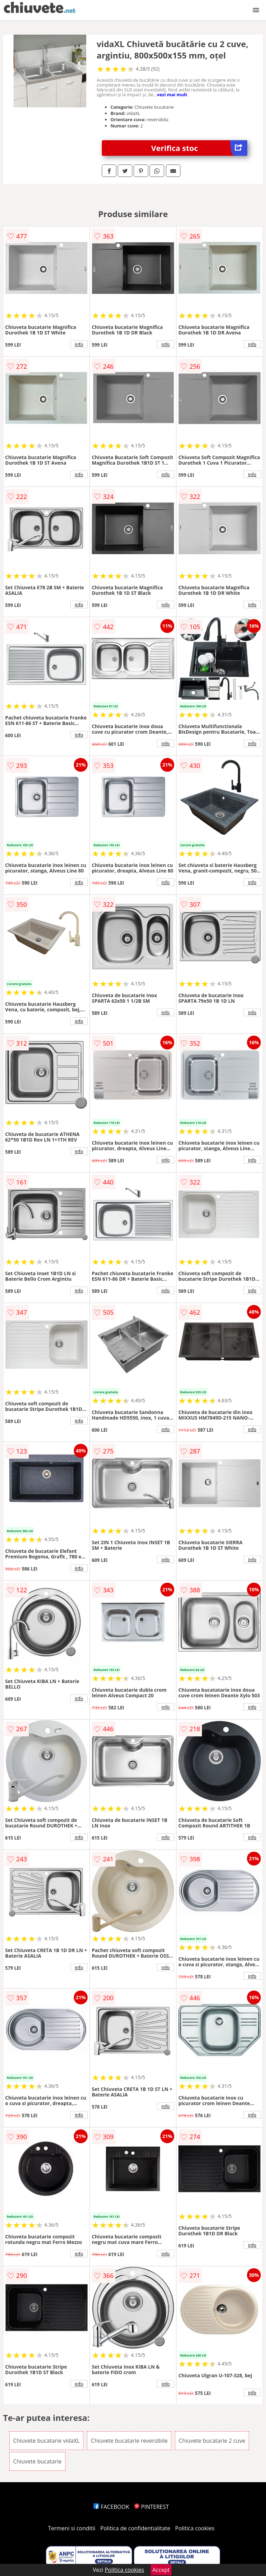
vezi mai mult (172, 94)
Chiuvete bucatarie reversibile (129, 2440)
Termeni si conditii (72, 2528)
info (79, 344)
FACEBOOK (111, 2507)
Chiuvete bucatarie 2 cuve (212, 2440)
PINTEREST (151, 2507)
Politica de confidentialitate (135, 2528)
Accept (161, 2570)
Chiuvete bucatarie (37, 2461)
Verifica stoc (199, 148)
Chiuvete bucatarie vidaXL (46, 2440)
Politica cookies (195, 2528)
